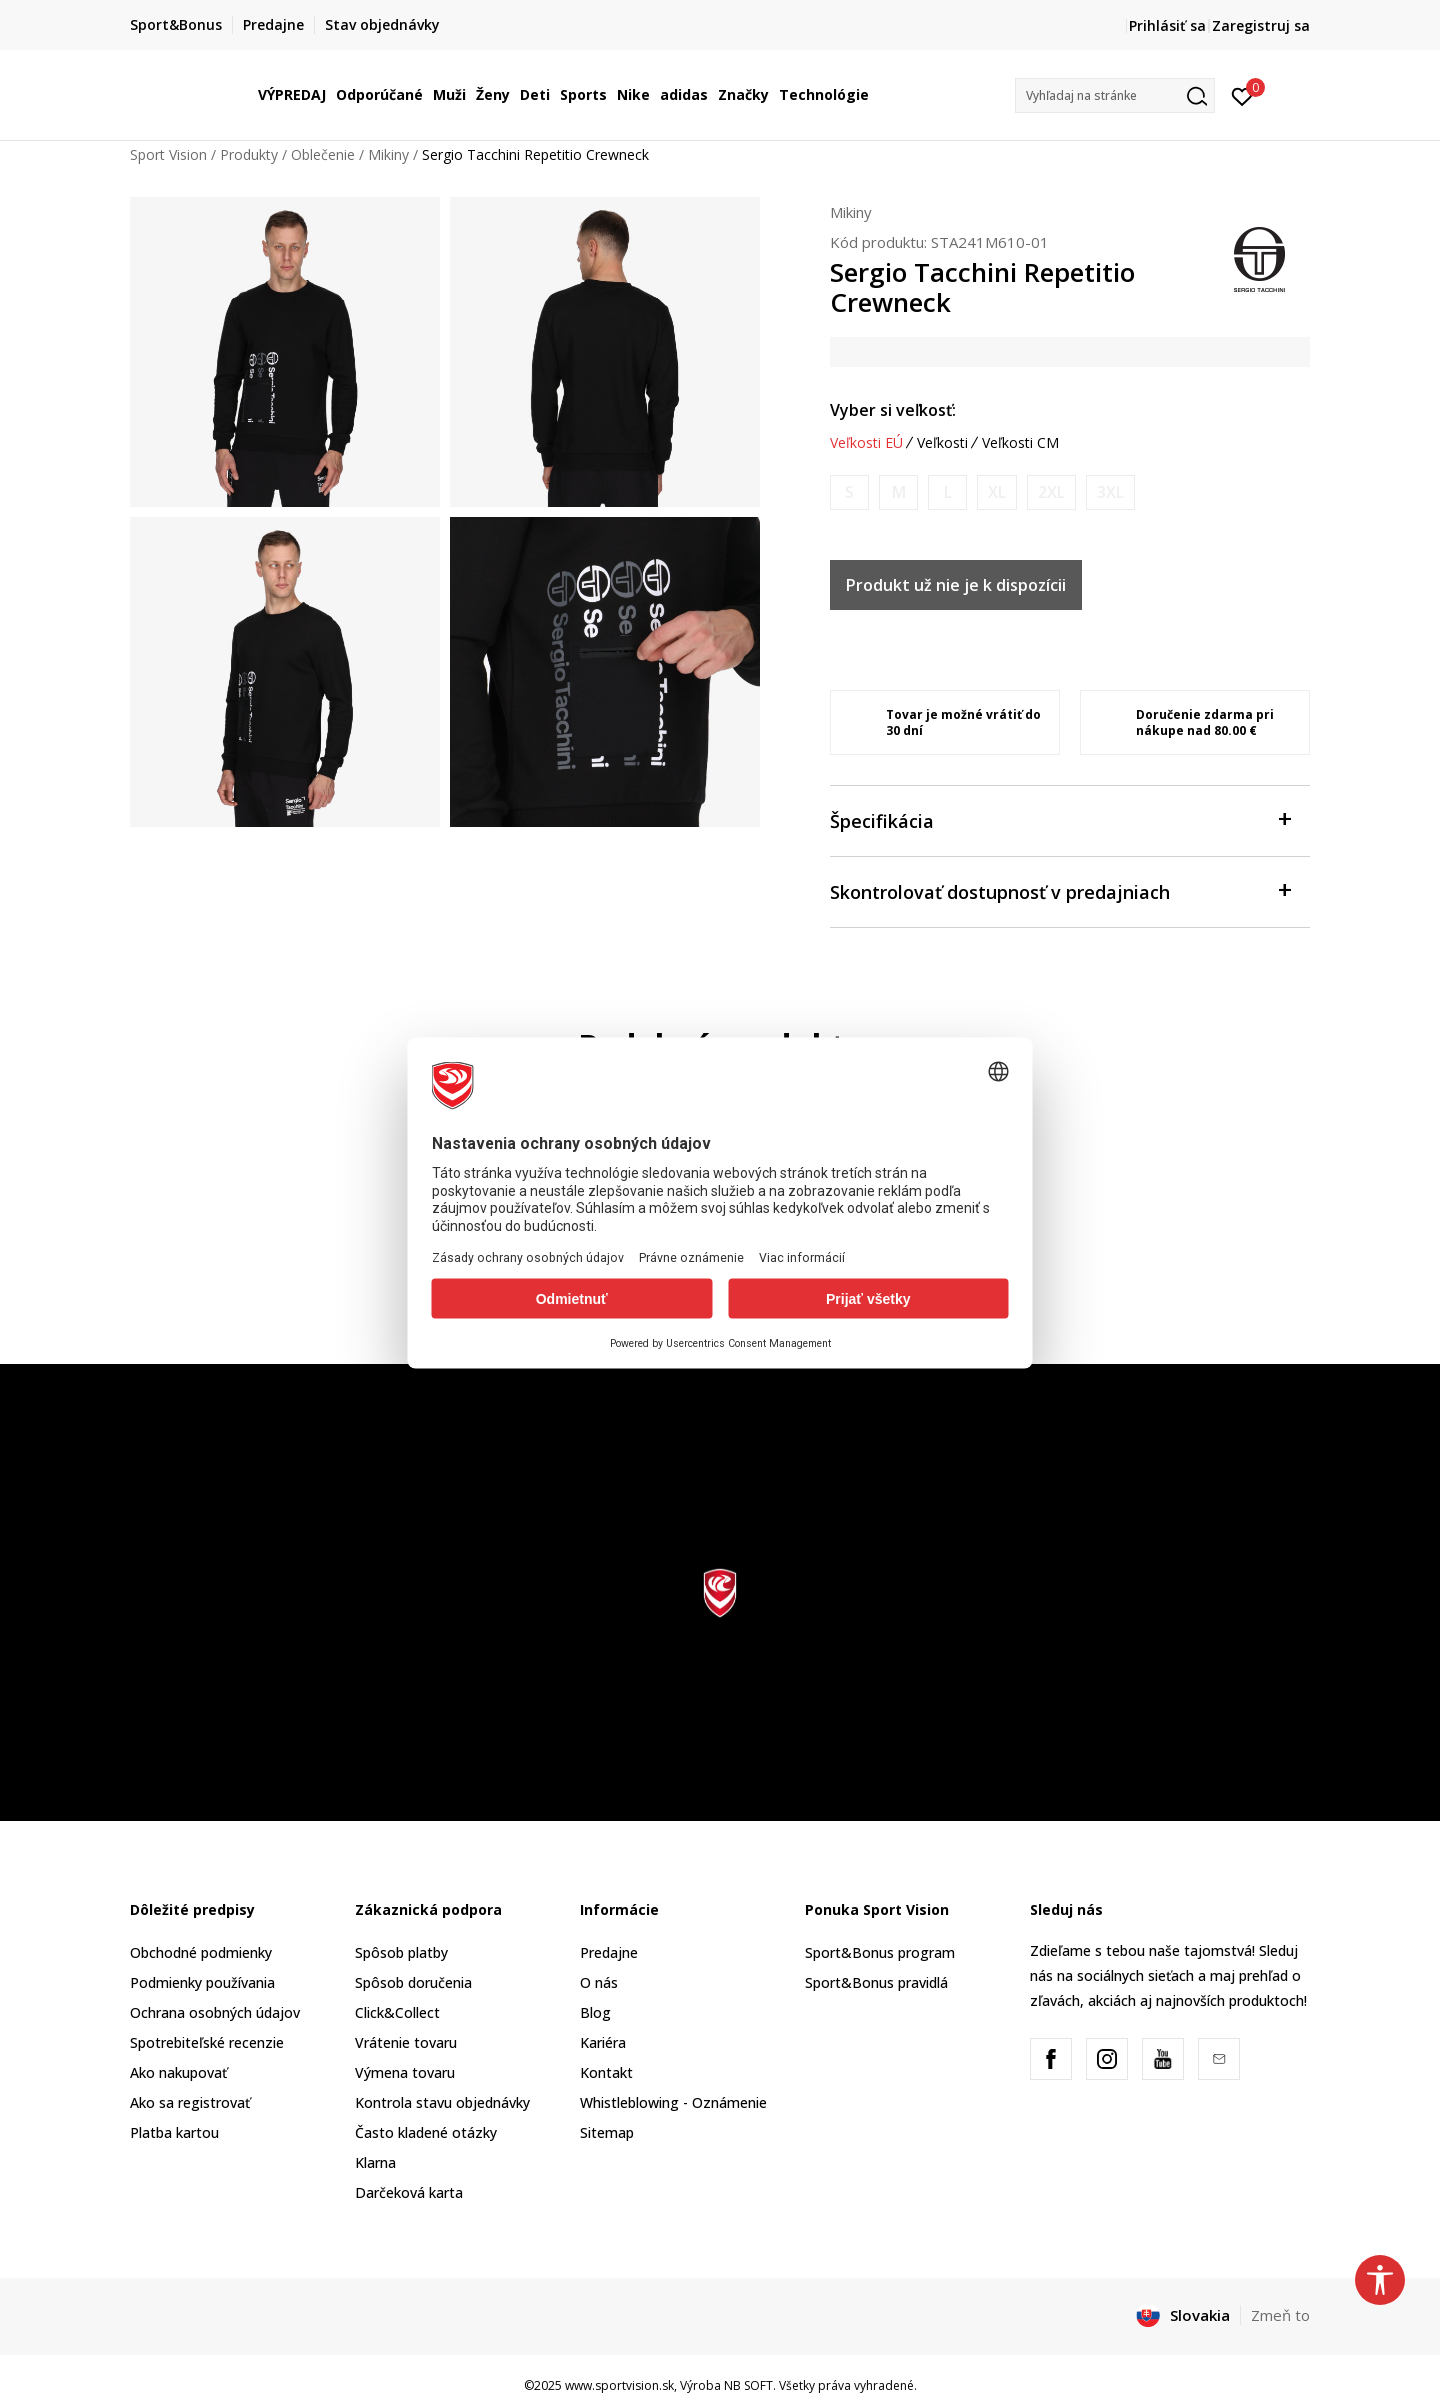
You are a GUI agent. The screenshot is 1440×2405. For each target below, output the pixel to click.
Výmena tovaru (405, 2072)
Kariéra (603, 2042)
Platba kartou (174, 2132)
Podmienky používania (202, 1982)
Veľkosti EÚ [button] (866, 443)
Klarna (375, 2162)
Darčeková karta (409, 2192)
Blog (595, 2012)
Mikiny (388, 154)
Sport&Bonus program (880, 1952)
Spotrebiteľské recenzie (207, 2042)
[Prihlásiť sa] (1242, 95)
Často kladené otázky (426, 2132)
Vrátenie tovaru (406, 2042)
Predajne (609, 1952)
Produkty (249, 154)
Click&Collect (397, 2012)
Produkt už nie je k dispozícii (956, 585)
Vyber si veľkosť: (893, 410)
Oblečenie (323, 154)
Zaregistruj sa (1261, 25)
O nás (599, 1982)
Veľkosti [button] (942, 443)
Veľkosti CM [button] (1020, 443)
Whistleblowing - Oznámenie (673, 2102)
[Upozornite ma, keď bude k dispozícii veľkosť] (849, 492)
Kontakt (606, 2072)
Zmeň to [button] (1280, 2315)
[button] (1115, 95)
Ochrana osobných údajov (215, 2012)
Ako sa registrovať (190, 2102)
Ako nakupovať (178, 2072)
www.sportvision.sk (619, 2385)
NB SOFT (748, 2385)
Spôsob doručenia (413, 1982)
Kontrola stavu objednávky (442, 2102)
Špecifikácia (1060, 819)
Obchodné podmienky (201, 1952)
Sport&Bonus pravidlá (876, 1982)
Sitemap (607, 2132)
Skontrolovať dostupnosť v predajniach (1060, 890)
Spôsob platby (401, 1952)
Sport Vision (168, 154)
